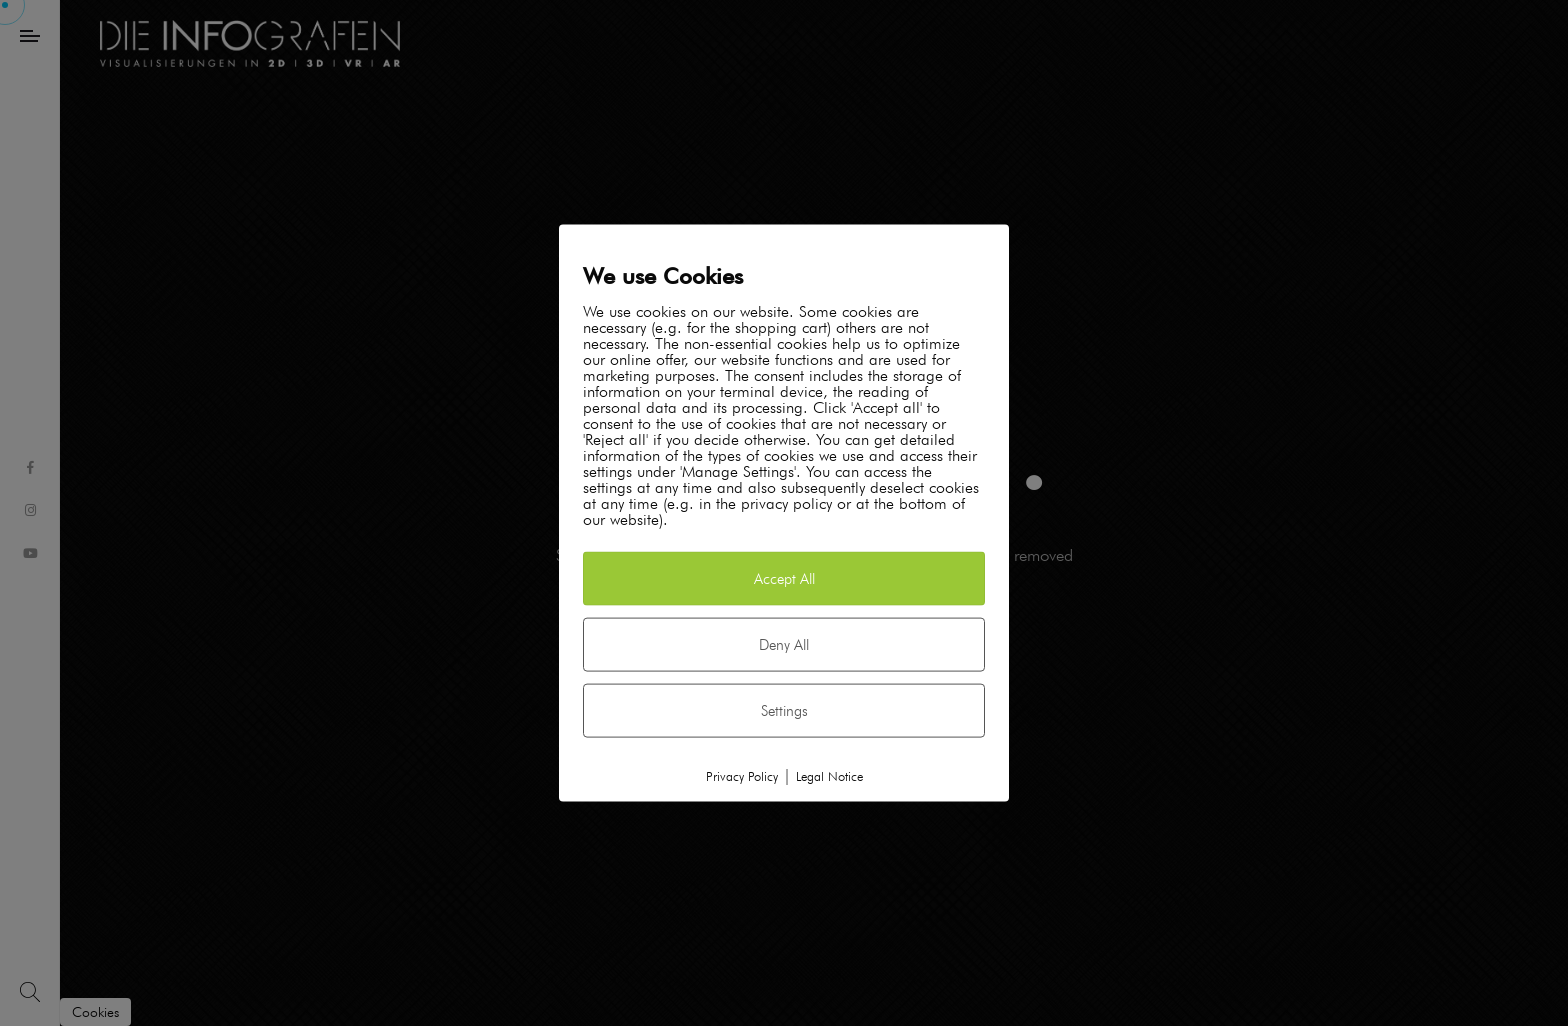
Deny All (784, 644)
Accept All (784, 578)
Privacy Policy (742, 775)
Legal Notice (829, 775)
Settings (784, 710)
